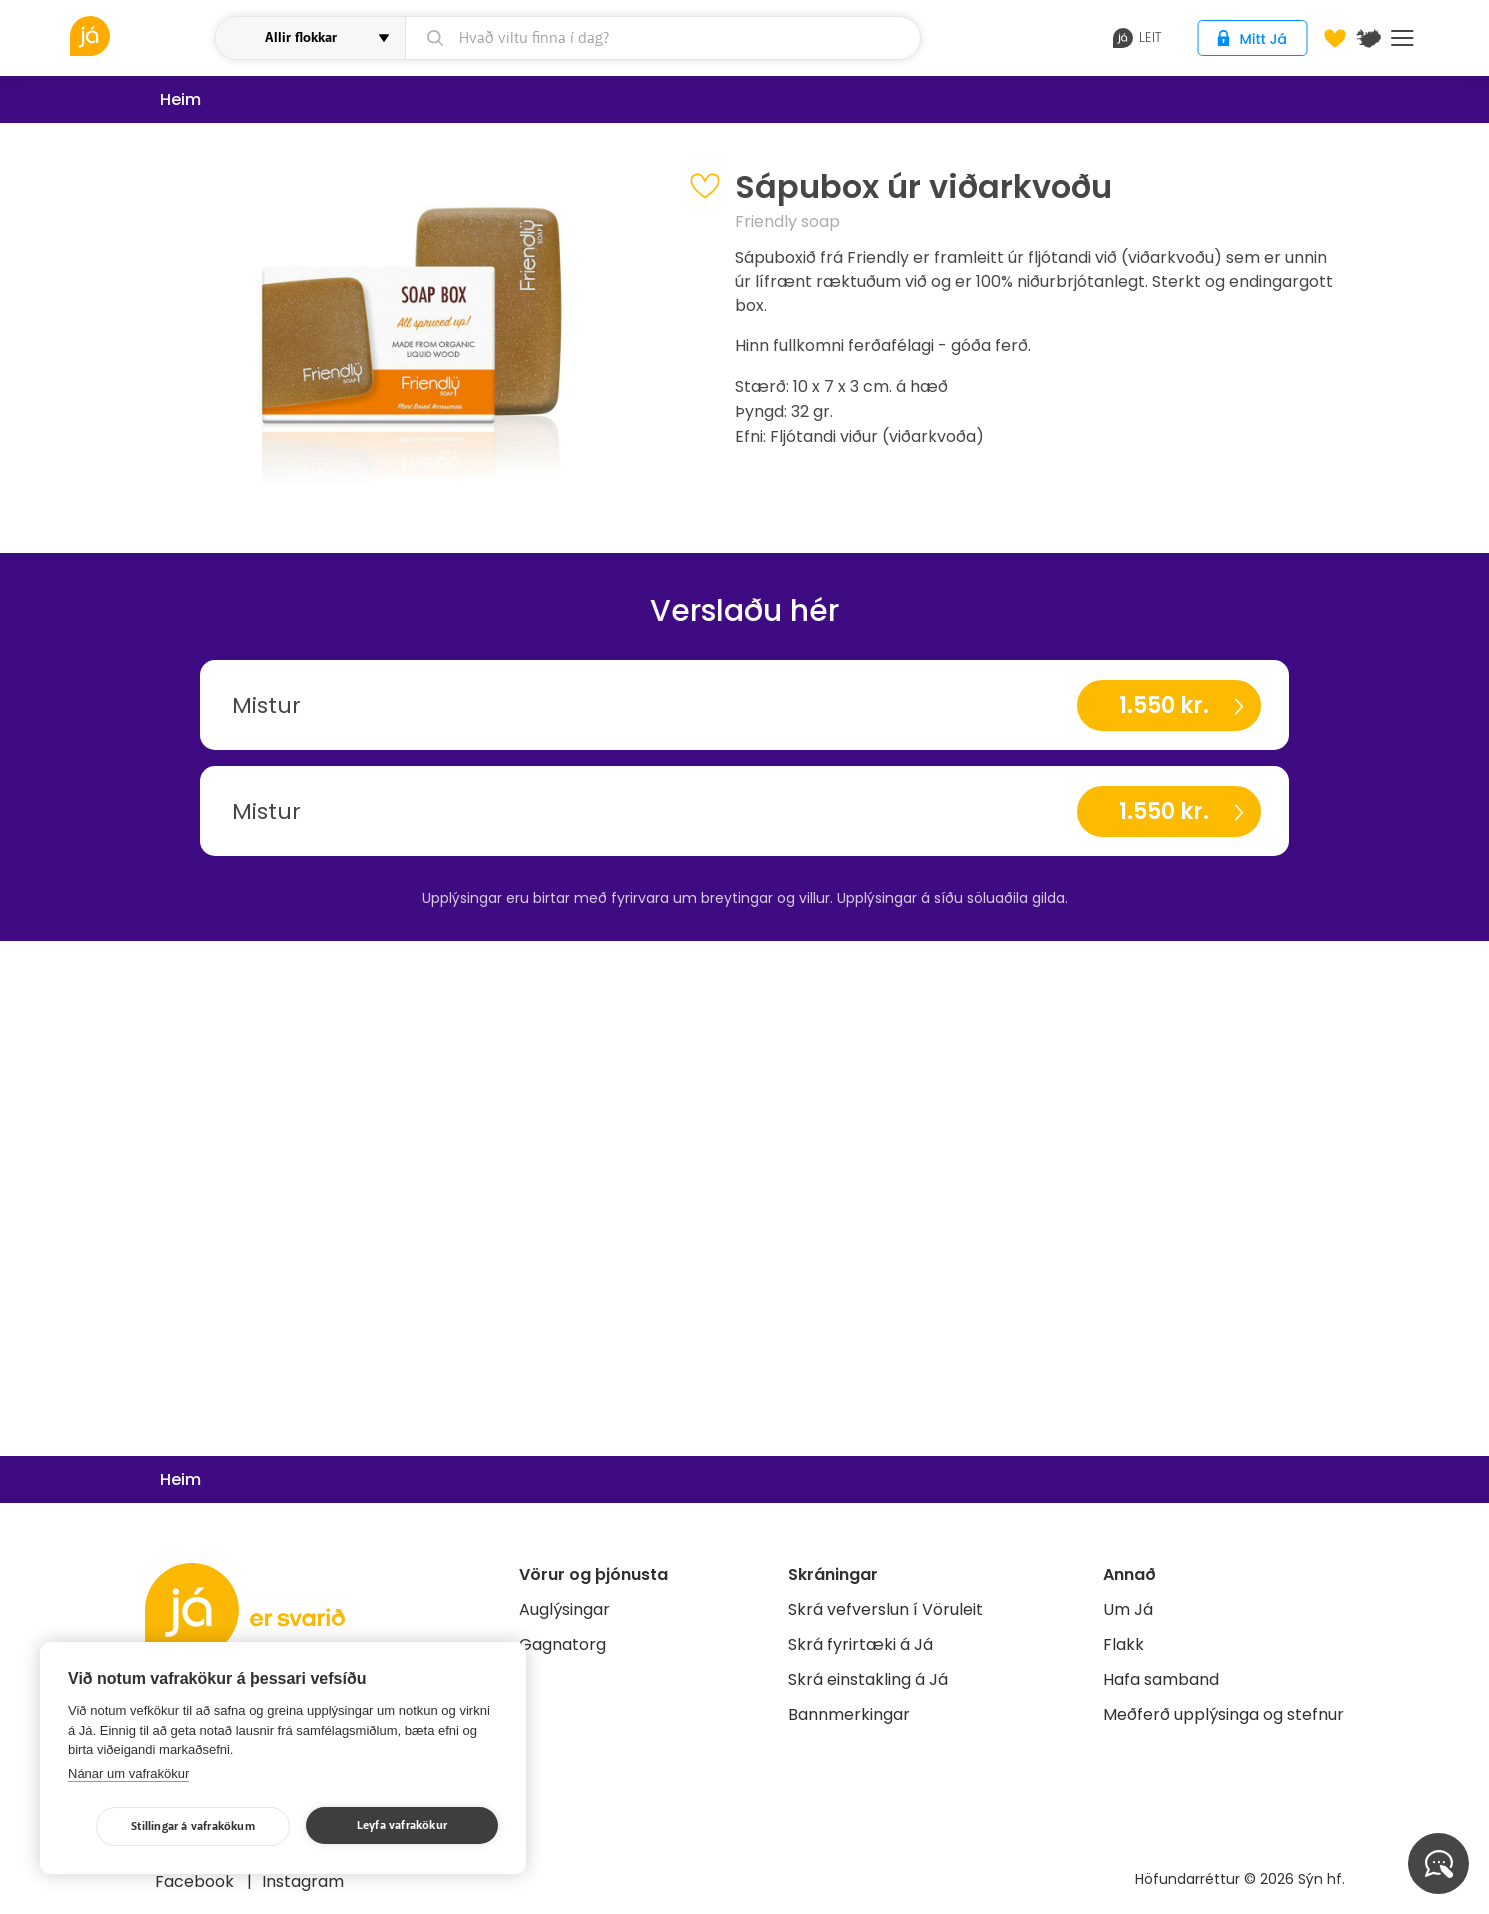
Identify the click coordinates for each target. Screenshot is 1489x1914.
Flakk (1123, 1644)
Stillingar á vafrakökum (193, 1826)
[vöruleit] (140, 36)
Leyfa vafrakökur (402, 1825)
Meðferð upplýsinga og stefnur (1223, 1714)
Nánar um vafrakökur (128, 1773)
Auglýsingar (564, 1609)
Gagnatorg (562, 1644)
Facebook (196, 1881)
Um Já (1128, 1609)
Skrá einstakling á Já (868, 1679)
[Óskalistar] (1335, 38)
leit (1137, 38)
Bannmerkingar (849, 1714)
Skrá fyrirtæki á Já (860, 1644)
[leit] (662, 38)
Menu (1402, 38)
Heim (180, 99)
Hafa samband (1161, 1679)
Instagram (303, 1881)
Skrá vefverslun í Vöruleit (885, 1609)
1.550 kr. (1164, 705)
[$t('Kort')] (1369, 38)
